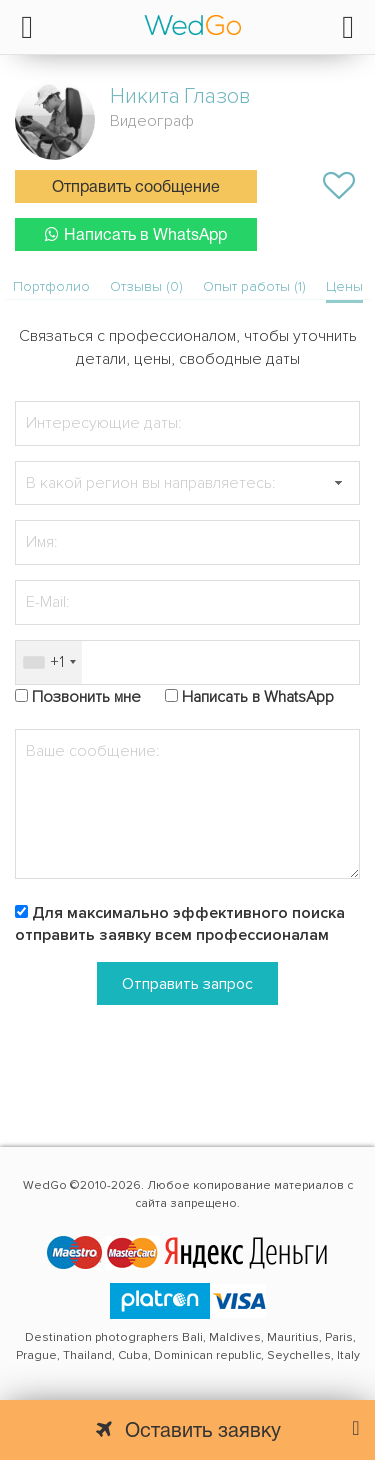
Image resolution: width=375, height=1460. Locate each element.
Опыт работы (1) (254, 286)
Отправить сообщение (136, 188)
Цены (344, 286)
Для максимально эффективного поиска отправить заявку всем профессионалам (180, 924)
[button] (338, 483)
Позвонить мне (86, 697)
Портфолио (51, 286)
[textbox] (187, 483)
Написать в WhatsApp (136, 234)
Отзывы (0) (146, 286)
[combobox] (49, 662)
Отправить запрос (187, 984)
